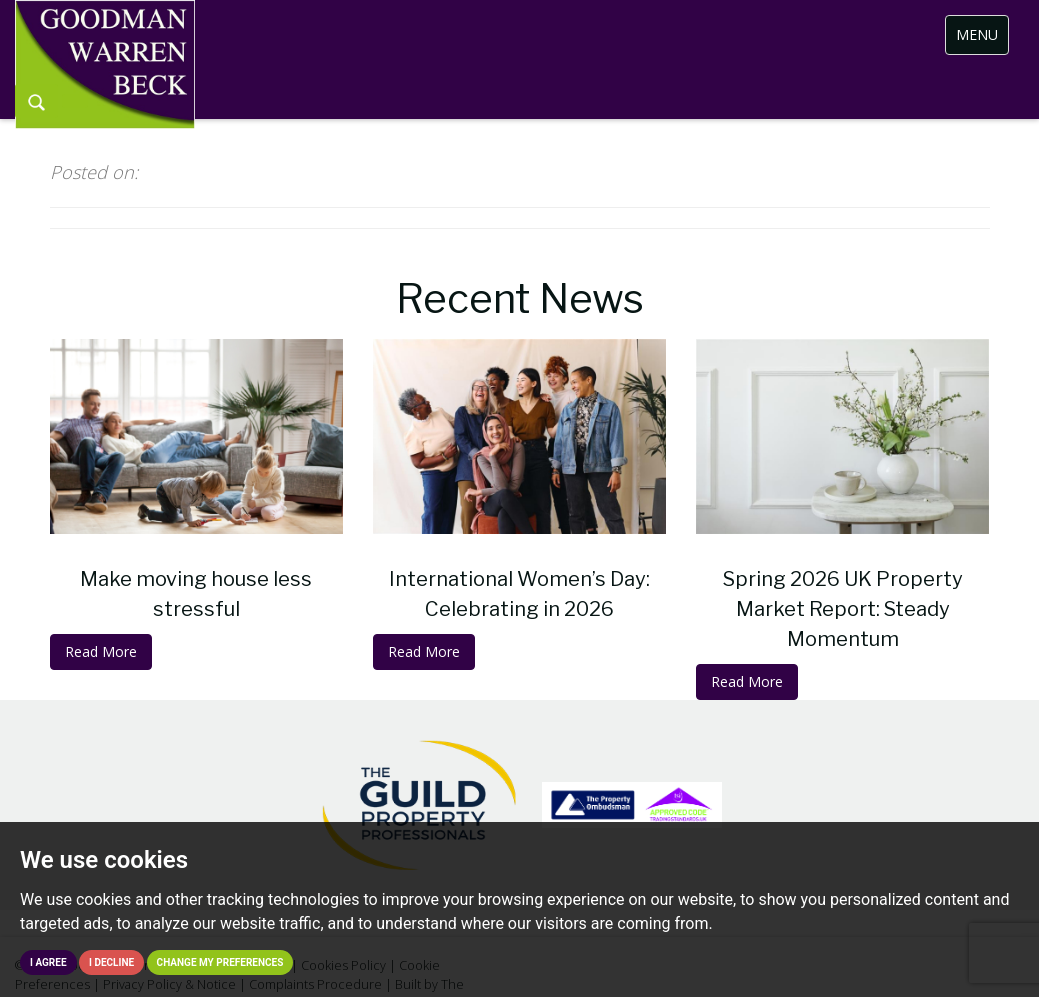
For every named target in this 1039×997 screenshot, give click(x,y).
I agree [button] (48, 962)
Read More (101, 651)
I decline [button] (111, 962)
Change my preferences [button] (220, 962)
